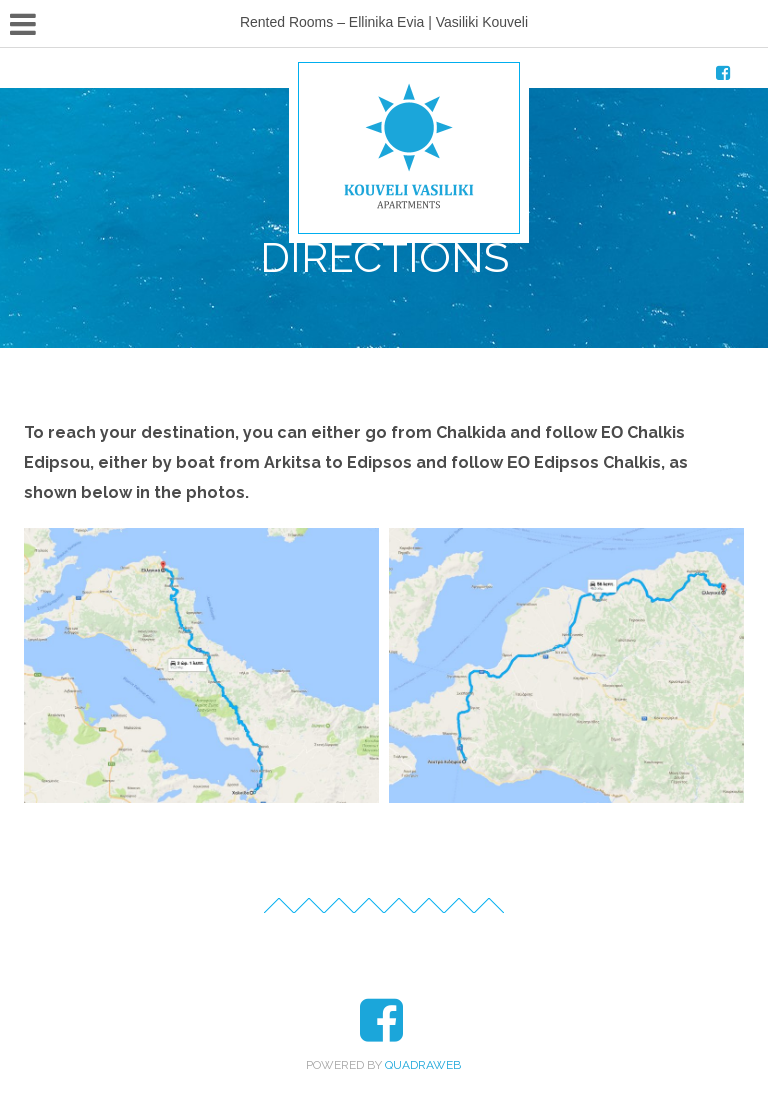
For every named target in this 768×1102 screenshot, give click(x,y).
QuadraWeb (423, 1065)
